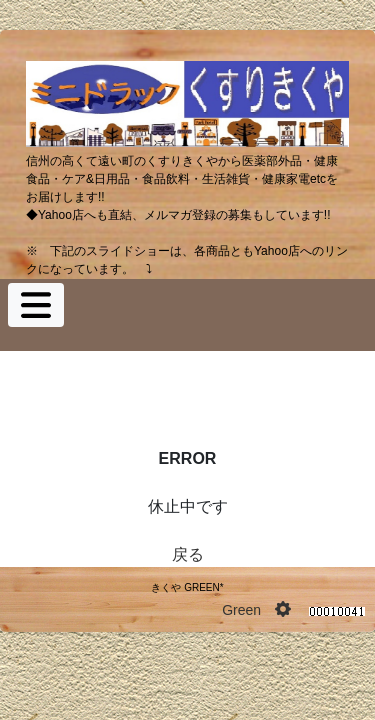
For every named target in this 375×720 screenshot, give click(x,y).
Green (241, 610)
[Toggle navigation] (36, 305)
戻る (188, 554)
